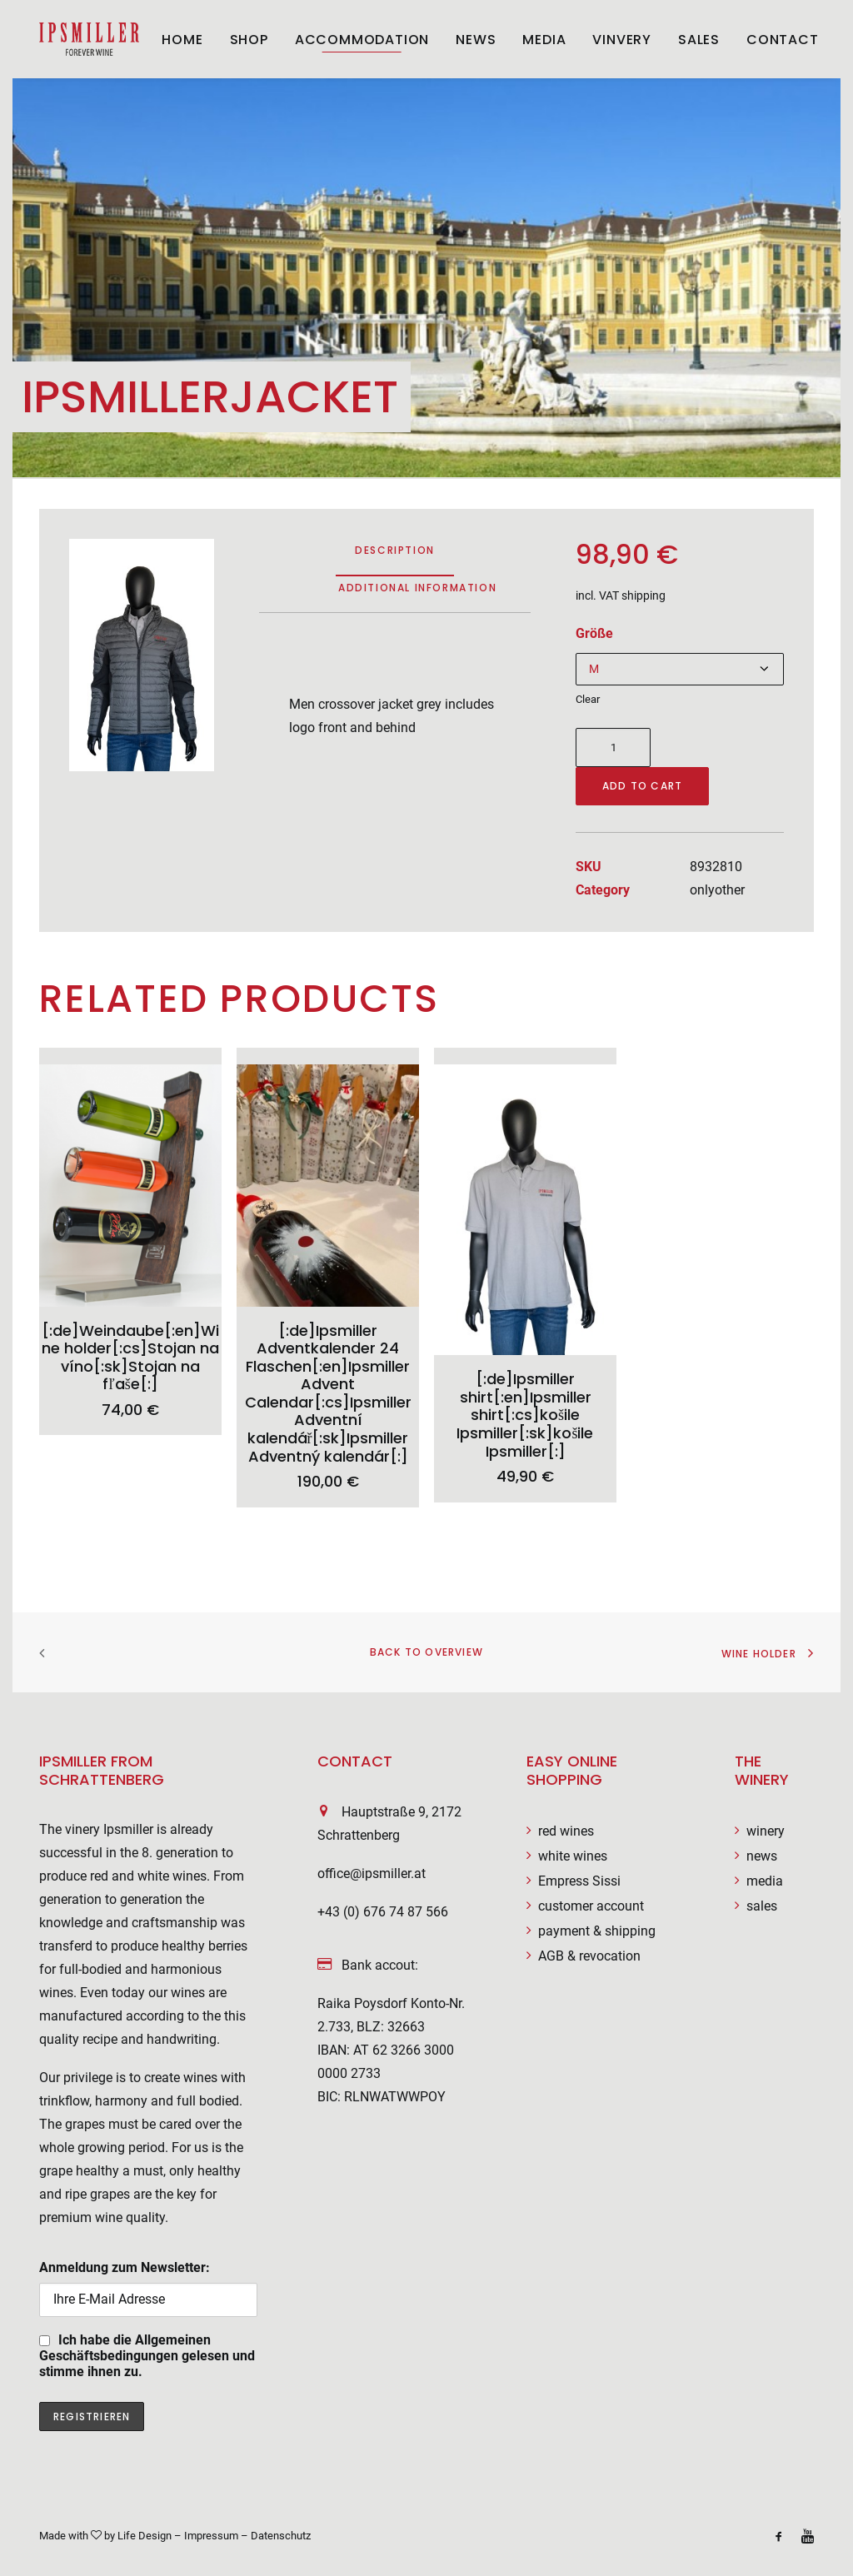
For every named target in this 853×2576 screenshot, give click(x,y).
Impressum (211, 2535)
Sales (699, 39)
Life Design (144, 2535)
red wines (566, 1831)
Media (544, 39)
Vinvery (621, 39)
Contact (782, 39)
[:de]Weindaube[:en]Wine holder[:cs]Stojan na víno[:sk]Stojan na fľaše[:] (130, 1357)
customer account (591, 1906)
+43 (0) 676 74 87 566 (382, 1912)
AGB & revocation (589, 1956)
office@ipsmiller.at (371, 1873)
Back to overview (426, 1652)
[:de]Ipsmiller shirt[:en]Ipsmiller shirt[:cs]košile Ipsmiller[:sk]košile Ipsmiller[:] (524, 1414)
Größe (594, 633)
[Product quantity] (613, 747)
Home (182, 39)
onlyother (717, 890)
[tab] (417, 594)
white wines (572, 1856)
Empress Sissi (579, 1881)
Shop (249, 39)
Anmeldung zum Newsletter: (148, 2288)
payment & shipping (597, 1931)
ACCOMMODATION (362, 39)
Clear (588, 699)
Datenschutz (281, 2535)
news (761, 1856)
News (476, 39)
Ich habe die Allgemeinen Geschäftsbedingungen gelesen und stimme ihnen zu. (147, 2355)
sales (761, 1906)
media (764, 1881)
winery (765, 1831)
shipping (643, 596)
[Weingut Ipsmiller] (89, 39)
